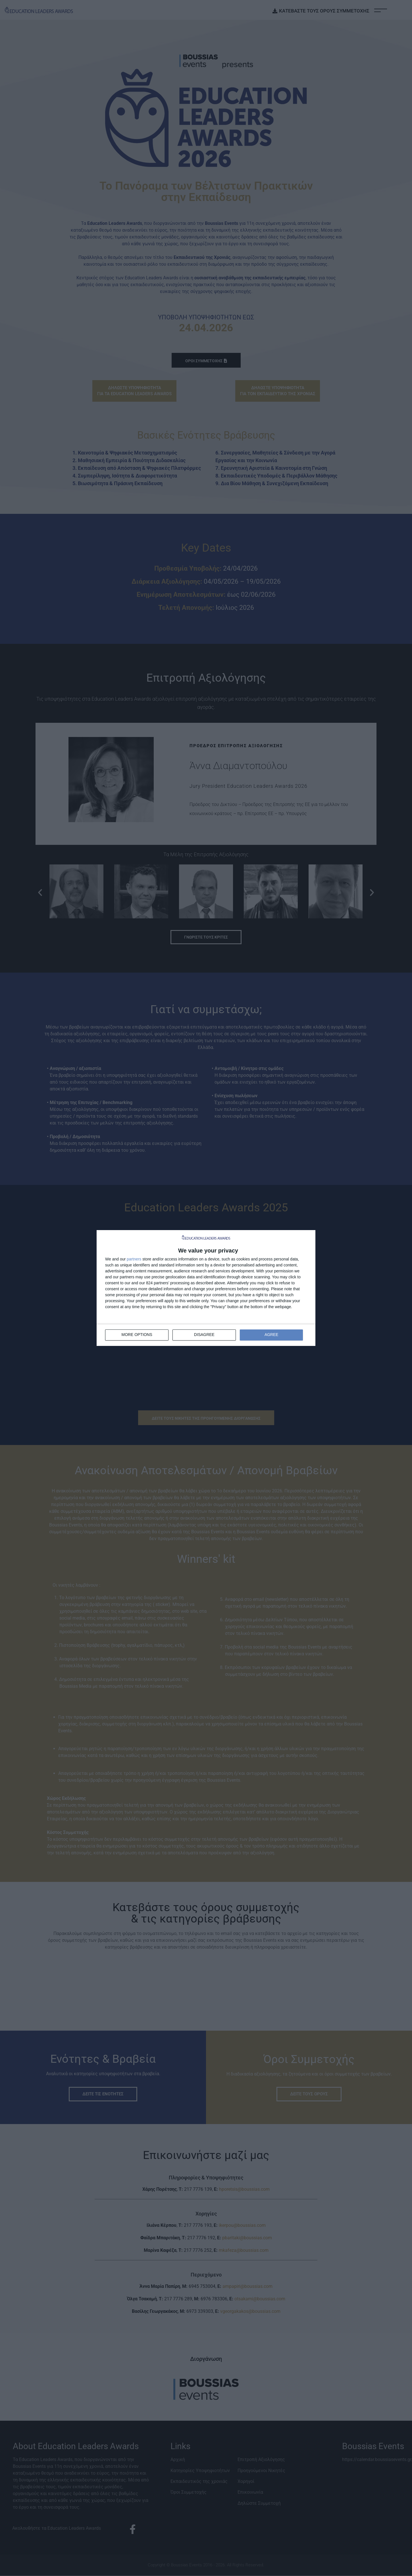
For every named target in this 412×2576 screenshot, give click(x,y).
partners (134, 1259)
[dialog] (206, 1288)
